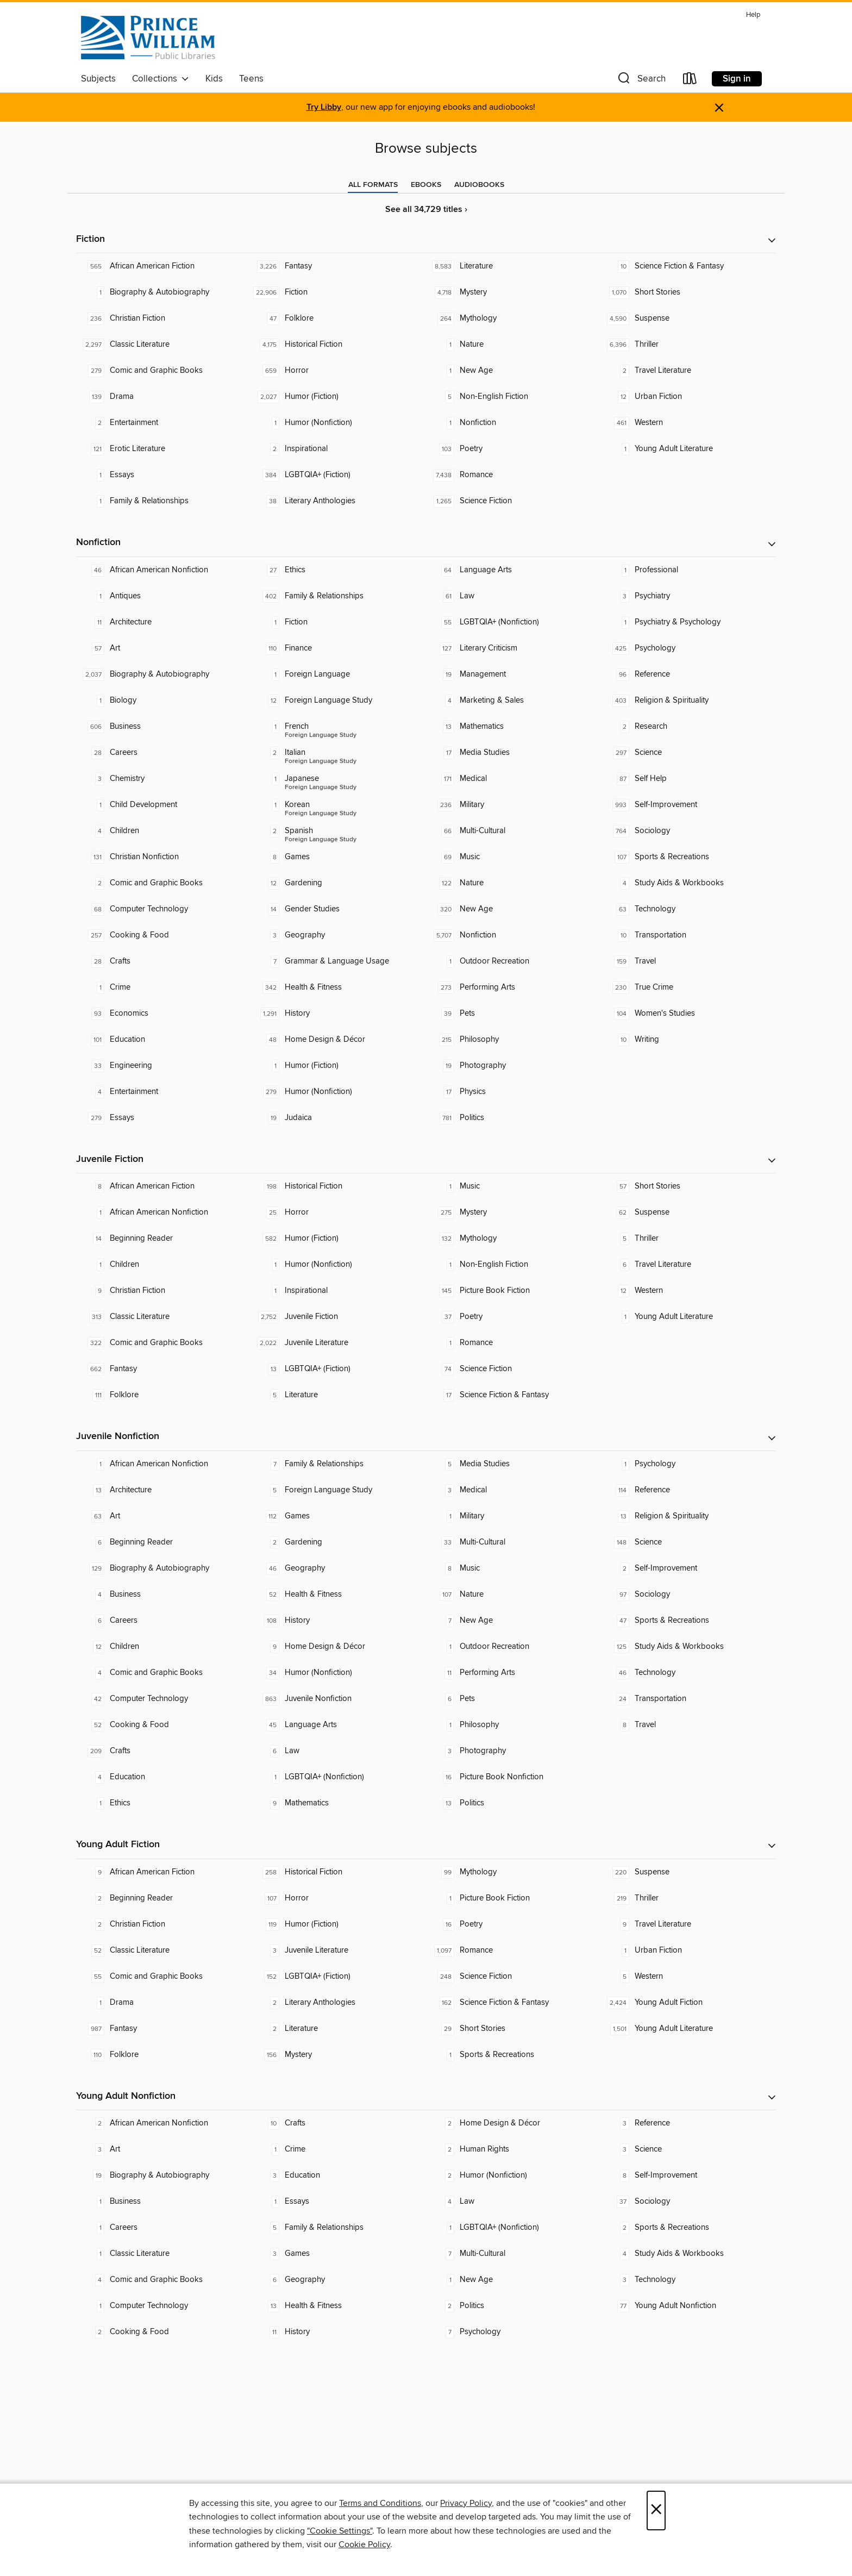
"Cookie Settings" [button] (339, 2530)
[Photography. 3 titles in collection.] (513, 1751)
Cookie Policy (364, 2544)
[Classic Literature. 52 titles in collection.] (163, 1950)
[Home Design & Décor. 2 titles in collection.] (513, 2123)
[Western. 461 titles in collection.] (688, 423)
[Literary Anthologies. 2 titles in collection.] (338, 2003)
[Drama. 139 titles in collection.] (163, 397)
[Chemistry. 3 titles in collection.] (163, 779)
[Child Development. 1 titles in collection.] (163, 805)
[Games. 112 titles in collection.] (338, 1516)
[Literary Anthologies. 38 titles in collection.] (338, 501)
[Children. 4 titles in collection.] (163, 831)
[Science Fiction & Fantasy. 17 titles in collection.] (513, 1395)
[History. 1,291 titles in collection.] (338, 1014)
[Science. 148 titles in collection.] (688, 1542)
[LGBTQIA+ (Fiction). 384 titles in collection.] (338, 475)
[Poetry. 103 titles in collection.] (513, 449)
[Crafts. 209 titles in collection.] (163, 1751)
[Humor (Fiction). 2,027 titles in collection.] (338, 397)
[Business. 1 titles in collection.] (163, 2202)
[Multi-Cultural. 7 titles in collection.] (513, 2254)
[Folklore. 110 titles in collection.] (163, 2055)
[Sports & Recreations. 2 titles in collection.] (688, 2228)
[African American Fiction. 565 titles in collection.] (163, 266)
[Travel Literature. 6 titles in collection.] (688, 1265)
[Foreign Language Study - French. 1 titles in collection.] (338, 727)
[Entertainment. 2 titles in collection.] (163, 423)
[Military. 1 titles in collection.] (513, 1516)
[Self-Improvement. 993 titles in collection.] (688, 805)
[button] (640, 80)
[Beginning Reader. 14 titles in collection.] (163, 1239)
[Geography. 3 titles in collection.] (338, 935)
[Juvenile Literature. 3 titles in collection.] (338, 1950)
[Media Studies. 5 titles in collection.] (513, 1464)
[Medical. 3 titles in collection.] (513, 1490)
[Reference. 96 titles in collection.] (688, 674)
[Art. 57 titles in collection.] (163, 648)
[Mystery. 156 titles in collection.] (338, 2055)
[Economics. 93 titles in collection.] (163, 1014)
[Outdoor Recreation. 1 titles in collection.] (513, 961)
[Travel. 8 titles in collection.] (688, 1725)
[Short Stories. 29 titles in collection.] (513, 2029)
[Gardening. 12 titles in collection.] (338, 883)
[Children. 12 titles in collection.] (163, 1647)
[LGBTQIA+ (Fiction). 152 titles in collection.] (338, 1977)
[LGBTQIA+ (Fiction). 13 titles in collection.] (338, 1369)
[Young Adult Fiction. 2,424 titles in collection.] (688, 2003)
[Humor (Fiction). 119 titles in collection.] (338, 1924)
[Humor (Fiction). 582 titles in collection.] (338, 1239)
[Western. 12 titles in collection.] (688, 1291)
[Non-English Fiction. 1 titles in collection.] (513, 1265)
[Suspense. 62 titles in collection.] (688, 1212)
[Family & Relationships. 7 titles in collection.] (338, 1464)
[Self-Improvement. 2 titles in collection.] (688, 1568)
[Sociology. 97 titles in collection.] (688, 1594)
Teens (251, 79)
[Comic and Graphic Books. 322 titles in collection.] (163, 1343)
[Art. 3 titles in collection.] (163, 2149)
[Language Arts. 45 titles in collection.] (338, 1725)
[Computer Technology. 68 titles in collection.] (163, 909)
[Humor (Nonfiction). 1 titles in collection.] (338, 423)
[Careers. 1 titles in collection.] (163, 2228)
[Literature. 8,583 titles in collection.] (513, 266)
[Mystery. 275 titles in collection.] (513, 1212)
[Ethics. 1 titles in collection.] (163, 1803)
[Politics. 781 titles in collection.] (513, 1118)
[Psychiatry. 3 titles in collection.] (688, 596)
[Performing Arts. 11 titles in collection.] (513, 1673)
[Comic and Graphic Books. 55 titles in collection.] (163, 1977)
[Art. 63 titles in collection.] (163, 1516)
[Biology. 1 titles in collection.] (163, 700)
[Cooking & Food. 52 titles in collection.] (163, 1725)
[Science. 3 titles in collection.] (688, 2149)
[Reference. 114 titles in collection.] (688, 1490)
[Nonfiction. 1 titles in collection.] (513, 423)
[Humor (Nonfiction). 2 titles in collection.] (513, 2175)
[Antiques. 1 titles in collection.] (163, 596)
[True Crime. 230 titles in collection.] (688, 987)
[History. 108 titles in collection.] (338, 1621)
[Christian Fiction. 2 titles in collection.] (163, 1924)
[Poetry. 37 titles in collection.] (513, 1317)
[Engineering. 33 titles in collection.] (163, 1066)
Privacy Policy (466, 2503)
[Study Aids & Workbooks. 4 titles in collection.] (688, 883)
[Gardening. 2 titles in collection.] (338, 1542)
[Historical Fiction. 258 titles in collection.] (338, 1872)
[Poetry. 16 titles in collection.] (513, 1924)
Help (753, 15)
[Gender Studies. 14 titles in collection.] (338, 909)
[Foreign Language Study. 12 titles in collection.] (338, 700)
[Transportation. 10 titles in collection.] (688, 935)
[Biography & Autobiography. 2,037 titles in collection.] (163, 674)
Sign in (737, 79)
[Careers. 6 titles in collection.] (163, 1621)
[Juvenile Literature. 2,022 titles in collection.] (338, 1343)
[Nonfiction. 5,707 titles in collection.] (513, 935)
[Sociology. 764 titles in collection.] (688, 831)
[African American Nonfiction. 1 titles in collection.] (163, 1212)
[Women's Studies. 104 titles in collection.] (688, 1014)
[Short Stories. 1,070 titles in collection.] (688, 292)
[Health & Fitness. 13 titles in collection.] (338, 2306)
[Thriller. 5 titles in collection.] (688, 1239)
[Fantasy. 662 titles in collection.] (163, 1369)
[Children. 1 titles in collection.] (163, 1265)
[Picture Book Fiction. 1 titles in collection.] (513, 1898)
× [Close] (656, 2510)
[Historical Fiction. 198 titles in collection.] (338, 1186)
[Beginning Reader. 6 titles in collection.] (163, 1542)
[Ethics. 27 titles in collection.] (338, 570)
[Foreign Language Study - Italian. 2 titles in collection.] (338, 753)
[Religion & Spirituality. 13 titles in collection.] (688, 1516)
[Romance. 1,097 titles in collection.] (513, 1950)
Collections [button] (160, 79)
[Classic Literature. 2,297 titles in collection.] (163, 345)
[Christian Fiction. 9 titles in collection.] (163, 1291)
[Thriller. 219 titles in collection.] (688, 1898)
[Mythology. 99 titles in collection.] (513, 1872)
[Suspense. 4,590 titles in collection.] (688, 318)
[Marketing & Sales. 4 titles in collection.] (513, 700)
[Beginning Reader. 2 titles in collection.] (163, 1898)
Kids (214, 79)
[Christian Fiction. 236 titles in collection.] (163, 318)
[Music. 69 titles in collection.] (513, 857)
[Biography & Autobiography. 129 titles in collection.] (163, 1568)
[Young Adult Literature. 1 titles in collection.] (688, 449)
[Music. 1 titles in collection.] (513, 1186)
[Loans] (690, 80)
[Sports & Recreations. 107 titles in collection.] (688, 857)
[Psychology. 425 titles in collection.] (688, 648)
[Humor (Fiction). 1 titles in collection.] (338, 1066)
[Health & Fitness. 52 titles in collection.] (338, 1594)
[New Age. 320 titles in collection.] (513, 909)
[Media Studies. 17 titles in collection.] (513, 753)
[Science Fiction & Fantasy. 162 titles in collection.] (513, 2003)
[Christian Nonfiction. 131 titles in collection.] (163, 857)
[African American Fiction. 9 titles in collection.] (163, 1872)
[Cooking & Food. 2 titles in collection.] (163, 2332)
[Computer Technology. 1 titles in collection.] (163, 2306)
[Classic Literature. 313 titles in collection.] (163, 1317)
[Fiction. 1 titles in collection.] (338, 622)
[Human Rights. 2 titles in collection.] (513, 2149)
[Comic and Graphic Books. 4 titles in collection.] (163, 1673)
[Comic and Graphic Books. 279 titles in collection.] (163, 371)
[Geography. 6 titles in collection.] (338, 2280)
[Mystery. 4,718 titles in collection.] (513, 292)
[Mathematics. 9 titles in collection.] (338, 1803)
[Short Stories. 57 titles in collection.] (688, 1186)
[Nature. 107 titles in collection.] (513, 1594)
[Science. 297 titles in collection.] (688, 753)
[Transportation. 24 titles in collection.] (688, 1699)
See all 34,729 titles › (426, 209)
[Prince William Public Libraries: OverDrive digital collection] (148, 37)
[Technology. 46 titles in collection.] (688, 1673)
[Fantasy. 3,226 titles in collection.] (338, 266)
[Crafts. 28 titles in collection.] (163, 961)
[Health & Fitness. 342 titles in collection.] (338, 987)
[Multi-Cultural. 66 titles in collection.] (513, 831)
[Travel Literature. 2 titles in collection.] (688, 371)
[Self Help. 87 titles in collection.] (688, 779)
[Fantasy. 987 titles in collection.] (163, 2029)
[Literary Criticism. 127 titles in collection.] (513, 648)
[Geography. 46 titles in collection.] (338, 1568)
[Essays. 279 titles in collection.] (163, 1118)
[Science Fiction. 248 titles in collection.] (513, 1977)
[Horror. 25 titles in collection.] (338, 1212)
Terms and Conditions (380, 2503)
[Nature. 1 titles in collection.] (513, 345)
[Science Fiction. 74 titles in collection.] (513, 1369)
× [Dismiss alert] (719, 108)
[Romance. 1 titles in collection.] (513, 1343)
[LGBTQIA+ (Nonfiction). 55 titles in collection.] (513, 622)
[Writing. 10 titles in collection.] (688, 1040)
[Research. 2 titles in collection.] (688, 727)
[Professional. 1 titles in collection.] (688, 570)
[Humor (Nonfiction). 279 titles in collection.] (338, 1092)
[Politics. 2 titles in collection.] (513, 2306)
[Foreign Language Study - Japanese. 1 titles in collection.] (338, 779)
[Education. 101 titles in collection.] (163, 1040)
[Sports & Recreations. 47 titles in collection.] (688, 1621)
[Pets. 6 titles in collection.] (513, 1699)
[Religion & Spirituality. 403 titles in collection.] (688, 700)
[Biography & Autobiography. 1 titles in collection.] (163, 292)
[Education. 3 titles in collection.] (338, 2175)
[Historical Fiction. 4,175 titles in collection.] (338, 345)
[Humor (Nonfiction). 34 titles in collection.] (338, 1673)
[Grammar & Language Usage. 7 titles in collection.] (338, 961)
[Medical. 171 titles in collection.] (513, 779)
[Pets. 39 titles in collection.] (513, 1014)
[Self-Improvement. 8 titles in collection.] (688, 2175)
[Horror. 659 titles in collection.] (338, 371)
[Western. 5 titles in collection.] (688, 1977)
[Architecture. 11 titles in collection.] (163, 622)
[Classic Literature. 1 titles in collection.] (163, 2254)
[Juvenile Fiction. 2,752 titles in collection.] (338, 1317)
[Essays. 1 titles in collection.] (163, 475)
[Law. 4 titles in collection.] (513, 2202)
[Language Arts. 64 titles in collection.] (513, 570)
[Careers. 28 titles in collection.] (163, 753)
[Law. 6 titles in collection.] (338, 1751)
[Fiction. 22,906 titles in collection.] (338, 292)
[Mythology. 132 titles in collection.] (513, 1239)
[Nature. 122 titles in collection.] (513, 883)
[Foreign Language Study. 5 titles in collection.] (338, 1490)
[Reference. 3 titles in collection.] (688, 2123)
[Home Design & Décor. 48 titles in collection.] (338, 1040)
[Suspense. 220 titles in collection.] (688, 1872)
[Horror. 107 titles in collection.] (338, 1898)
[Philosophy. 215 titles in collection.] (513, 1040)
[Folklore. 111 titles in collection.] (163, 1395)
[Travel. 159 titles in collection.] (688, 961)
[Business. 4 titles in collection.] (163, 1594)
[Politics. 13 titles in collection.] (513, 1803)
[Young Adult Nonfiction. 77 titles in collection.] (688, 2306)
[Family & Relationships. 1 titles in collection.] (163, 501)
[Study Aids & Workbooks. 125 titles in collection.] (688, 1647)
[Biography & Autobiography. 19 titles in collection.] (163, 2175)
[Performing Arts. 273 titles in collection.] (513, 987)
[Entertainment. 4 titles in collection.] (163, 1092)
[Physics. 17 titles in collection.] (513, 1092)
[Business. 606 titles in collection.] (163, 727)
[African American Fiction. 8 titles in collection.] (163, 1186)
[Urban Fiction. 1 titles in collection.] (688, 1950)
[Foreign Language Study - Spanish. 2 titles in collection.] (338, 831)
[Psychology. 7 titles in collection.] (513, 2332)
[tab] (373, 185)
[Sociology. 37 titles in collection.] (688, 2202)
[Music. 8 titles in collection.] (513, 1568)
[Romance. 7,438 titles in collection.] (513, 475)
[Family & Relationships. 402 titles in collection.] (338, 596)
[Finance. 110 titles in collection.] (338, 648)
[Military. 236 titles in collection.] (513, 805)
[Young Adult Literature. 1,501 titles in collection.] (688, 2029)
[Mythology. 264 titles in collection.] (513, 318)
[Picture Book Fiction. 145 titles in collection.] (513, 1291)
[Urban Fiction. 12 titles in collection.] (688, 397)
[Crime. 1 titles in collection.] (163, 987)
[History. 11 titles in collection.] (338, 2332)
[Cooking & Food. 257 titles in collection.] (163, 935)
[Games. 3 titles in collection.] (338, 2254)
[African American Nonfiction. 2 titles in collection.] (163, 2123)
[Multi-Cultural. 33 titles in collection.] (513, 1542)
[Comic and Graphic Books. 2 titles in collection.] (163, 883)
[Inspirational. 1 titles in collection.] (338, 1291)
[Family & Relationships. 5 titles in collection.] (338, 2228)
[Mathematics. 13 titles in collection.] (513, 727)
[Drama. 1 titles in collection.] (163, 2003)
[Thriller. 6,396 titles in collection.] (688, 345)
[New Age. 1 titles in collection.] (513, 371)
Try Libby (323, 107)
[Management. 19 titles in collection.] (513, 674)
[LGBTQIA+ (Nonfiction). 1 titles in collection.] (338, 1777)
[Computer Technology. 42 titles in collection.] (163, 1699)
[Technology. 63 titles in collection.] (688, 909)
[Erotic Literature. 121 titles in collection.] (163, 449)
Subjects (98, 79)
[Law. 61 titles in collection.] (513, 596)
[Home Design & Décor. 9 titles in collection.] (338, 1647)
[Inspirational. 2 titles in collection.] (338, 449)
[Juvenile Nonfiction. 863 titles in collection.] (338, 1699)
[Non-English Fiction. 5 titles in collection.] (513, 397)
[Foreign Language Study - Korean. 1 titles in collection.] (338, 805)
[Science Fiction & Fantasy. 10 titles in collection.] (688, 266)
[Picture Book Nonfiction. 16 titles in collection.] (513, 1777)
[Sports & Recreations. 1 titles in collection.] (513, 2055)
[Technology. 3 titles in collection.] (688, 2280)
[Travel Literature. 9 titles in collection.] (688, 1924)
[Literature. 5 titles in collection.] (338, 1395)
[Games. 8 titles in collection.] (338, 857)
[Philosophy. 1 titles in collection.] (513, 1725)
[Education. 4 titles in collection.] (163, 1777)
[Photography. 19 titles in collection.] (513, 1066)
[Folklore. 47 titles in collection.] (338, 318)
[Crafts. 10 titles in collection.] (338, 2123)
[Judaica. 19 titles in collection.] (338, 1118)
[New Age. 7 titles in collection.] (513, 1621)
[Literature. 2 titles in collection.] (338, 2029)
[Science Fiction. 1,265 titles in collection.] (513, 501)
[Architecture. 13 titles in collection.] (163, 1490)
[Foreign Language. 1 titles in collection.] (338, 674)
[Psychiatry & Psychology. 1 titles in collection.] (688, 622)
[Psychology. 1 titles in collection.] (688, 1464)
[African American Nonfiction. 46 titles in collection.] (163, 570)
